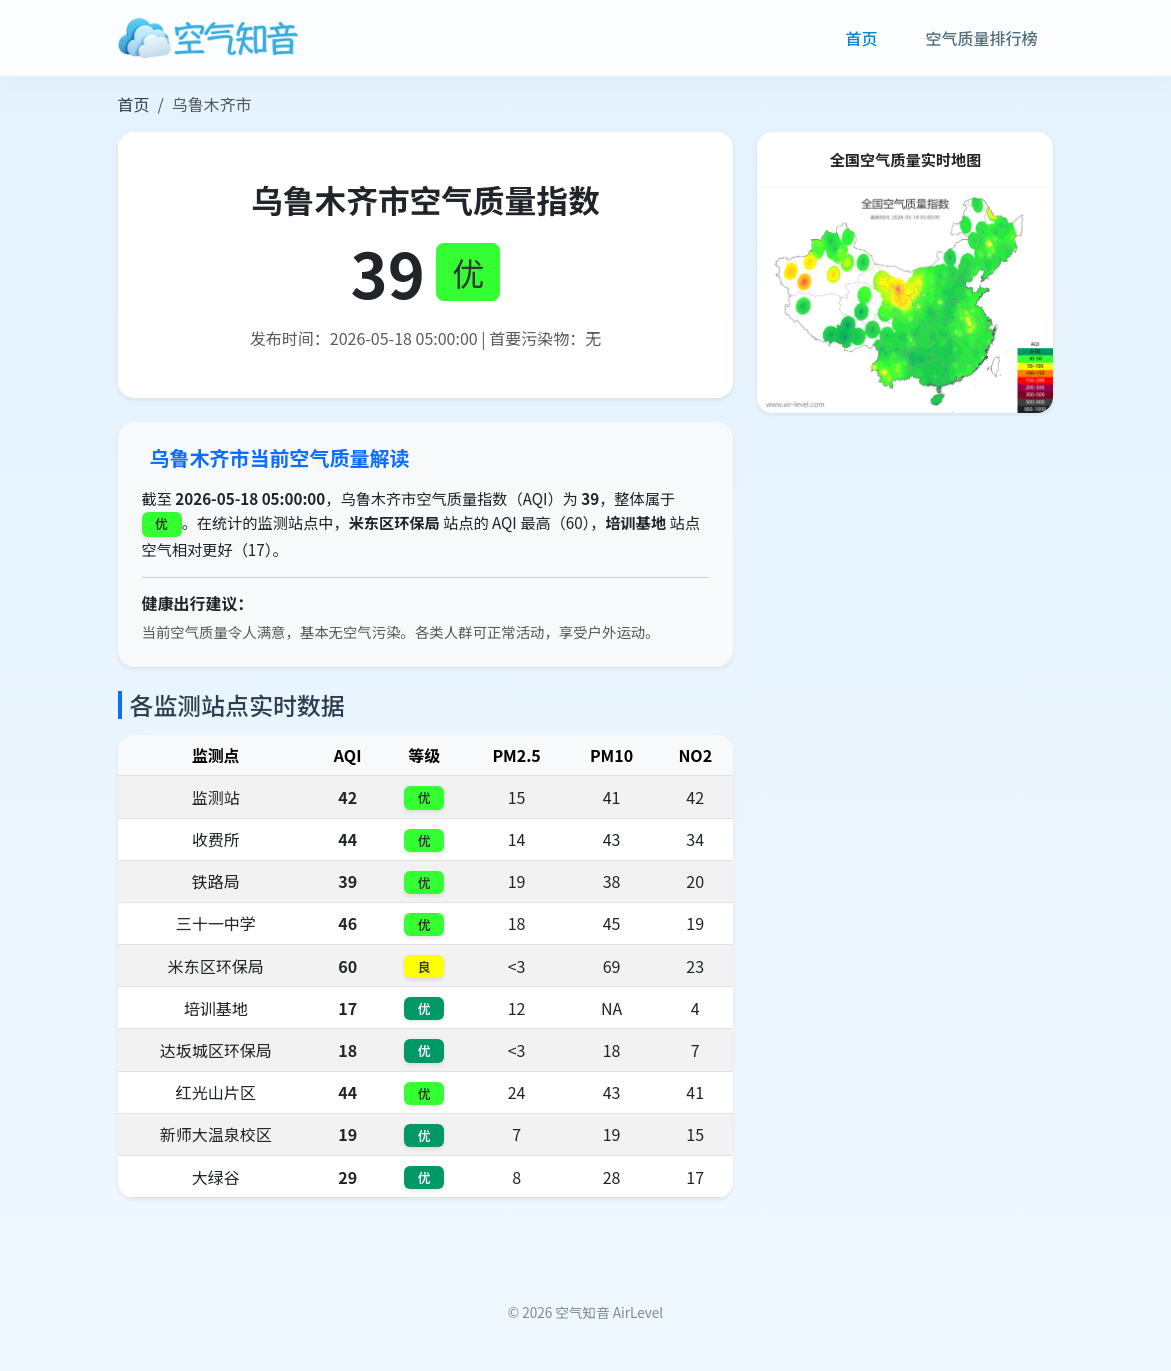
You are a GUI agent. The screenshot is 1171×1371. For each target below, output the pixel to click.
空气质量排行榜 (981, 38)
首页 (861, 38)
